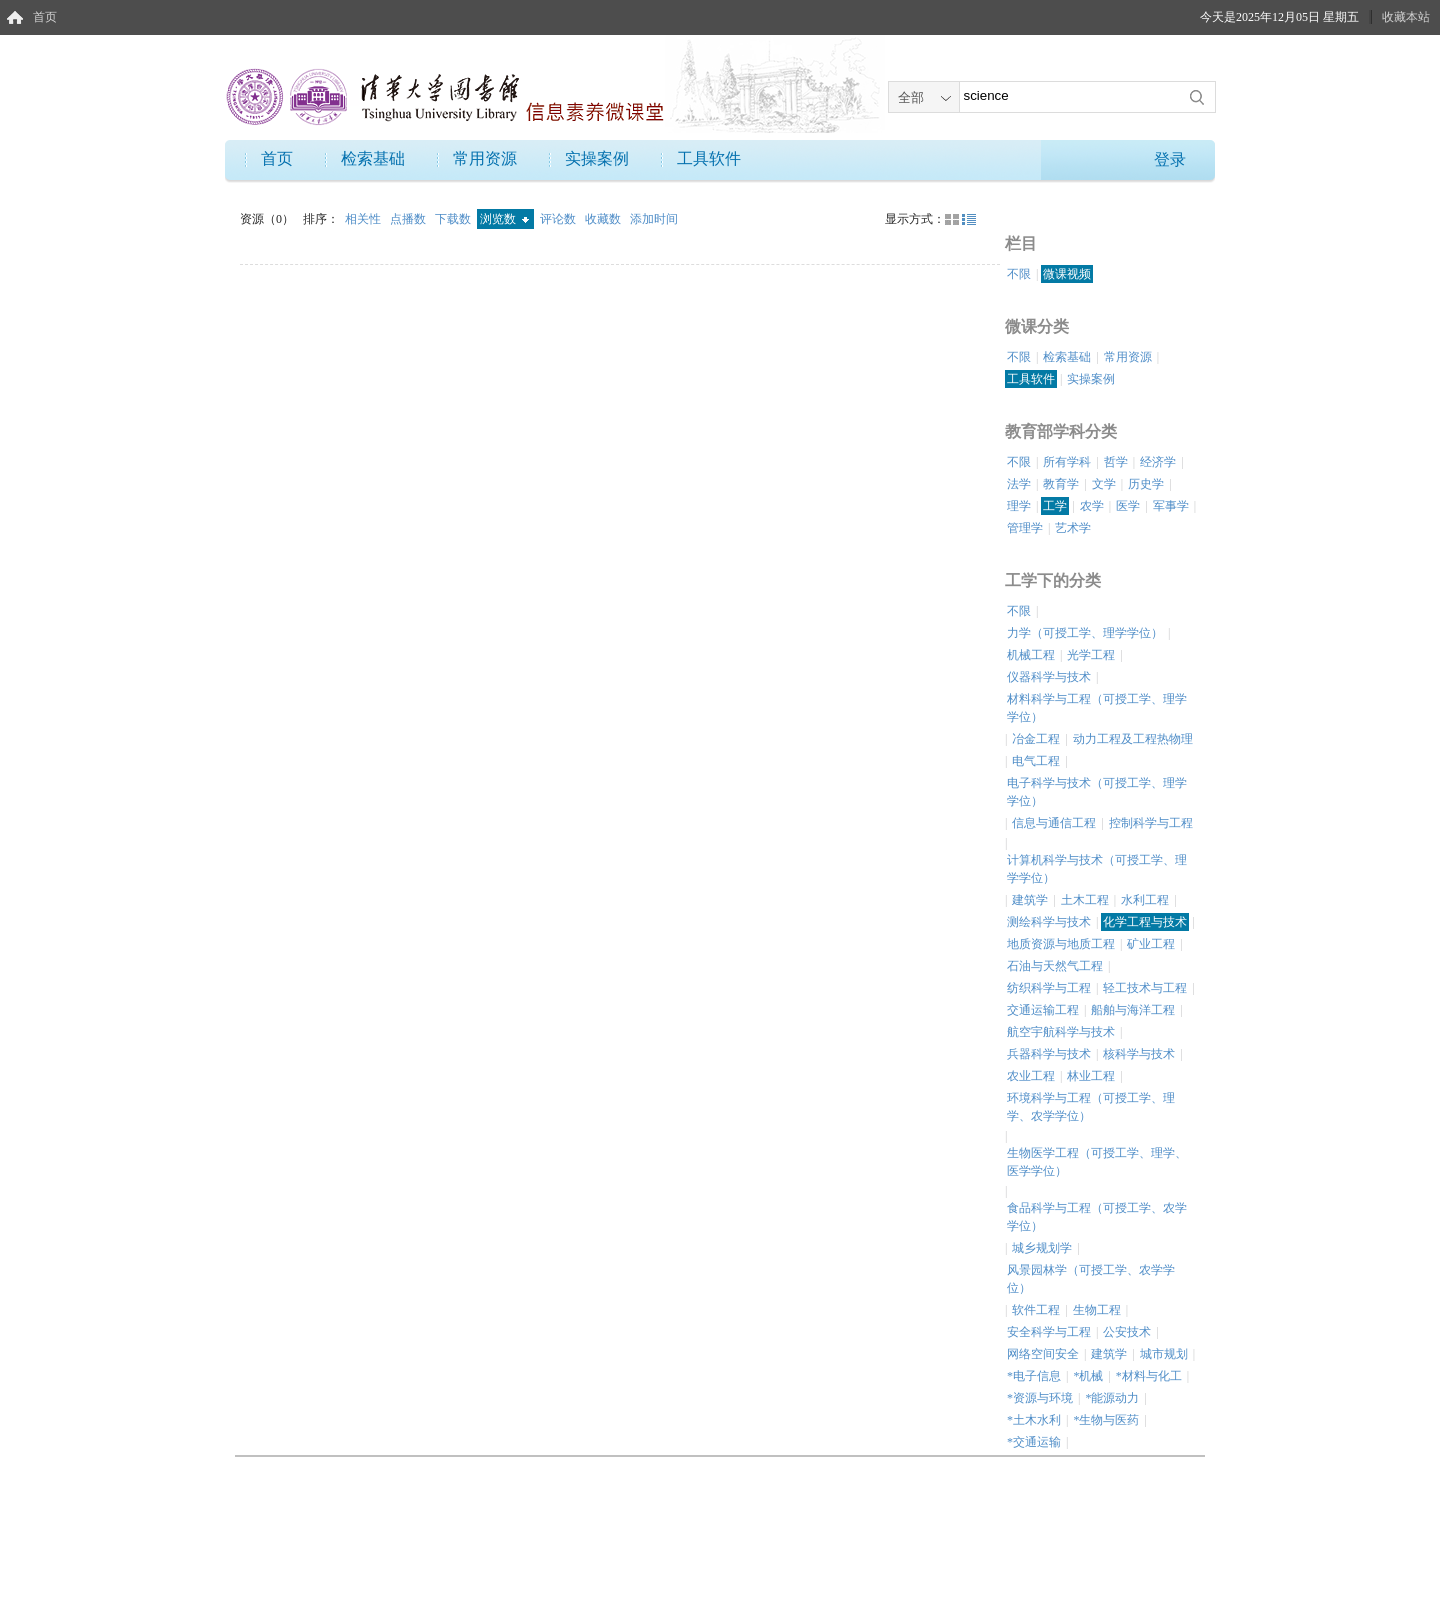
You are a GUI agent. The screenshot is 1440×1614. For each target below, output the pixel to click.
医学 (1128, 506)
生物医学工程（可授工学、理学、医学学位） (1097, 1162)
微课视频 (1067, 274)
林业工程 (1091, 1076)
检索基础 (373, 158)
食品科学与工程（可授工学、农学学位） (1097, 1217)
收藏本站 (1406, 17)
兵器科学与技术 (1049, 1054)
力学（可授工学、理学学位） (1085, 633)
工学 (1055, 506)
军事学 (1171, 506)
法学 (1019, 484)
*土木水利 (1034, 1420)
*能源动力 (1112, 1398)
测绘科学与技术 (1049, 922)
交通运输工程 (1043, 1010)
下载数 (454, 219)
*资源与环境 (1040, 1398)
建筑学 (1030, 900)
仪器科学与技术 (1049, 677)
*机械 (1088, 1376)
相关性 (364, 219)
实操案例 (597, 158)
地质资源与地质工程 (1061, 944)
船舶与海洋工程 (1133, 1010)
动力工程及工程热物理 (1133, 739)
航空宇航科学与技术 (1061, 1032)
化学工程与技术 (1145, 922)
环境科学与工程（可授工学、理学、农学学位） (1091, 1107)
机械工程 (1031, 655)
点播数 (409, 219)
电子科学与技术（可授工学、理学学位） (1097, 792)
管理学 (1025, 528)
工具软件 (709, 158)
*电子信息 (1034, 1376)
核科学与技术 (1139, 1054)
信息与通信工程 (1054, 823)
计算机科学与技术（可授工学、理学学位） (1097, 869)
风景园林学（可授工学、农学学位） (1091, 1279)
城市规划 (1164, 1354)
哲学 (1116, 462)
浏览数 (504, 219)
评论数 (559, 219)
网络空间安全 (1043, 1354)
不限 (1019, 274)
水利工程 (1145, 900)
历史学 (1146, 484)
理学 (1019, 506)
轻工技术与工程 (1145, 988)
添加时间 (654, 219)
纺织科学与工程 (1049, 988)
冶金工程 (1036, 739)
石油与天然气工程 (1055, 966)
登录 (1170, 159)
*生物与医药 (1106, 1420)
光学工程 (1091, 655)
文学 (1104, 484)
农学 (1092, 506)
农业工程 (1031, 1076)
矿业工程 (1151, 944)
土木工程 (1085, 900)
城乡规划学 (1042, 1248)
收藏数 (604, 219)
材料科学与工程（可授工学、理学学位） (1097, 708)
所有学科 (1067, 462)
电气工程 (1036, 761)
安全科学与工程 (1049, 1332)
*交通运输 (1034, 1442)
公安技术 (1127, 1332)
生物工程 (1097, 1310)
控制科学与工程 (1151, 823)
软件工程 (1036, 1310)
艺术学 (1073, 528)
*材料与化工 (1149, 1376)
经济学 (1158, 462)
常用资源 (485, 158)
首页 (45, 17)
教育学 (1061, 484)
